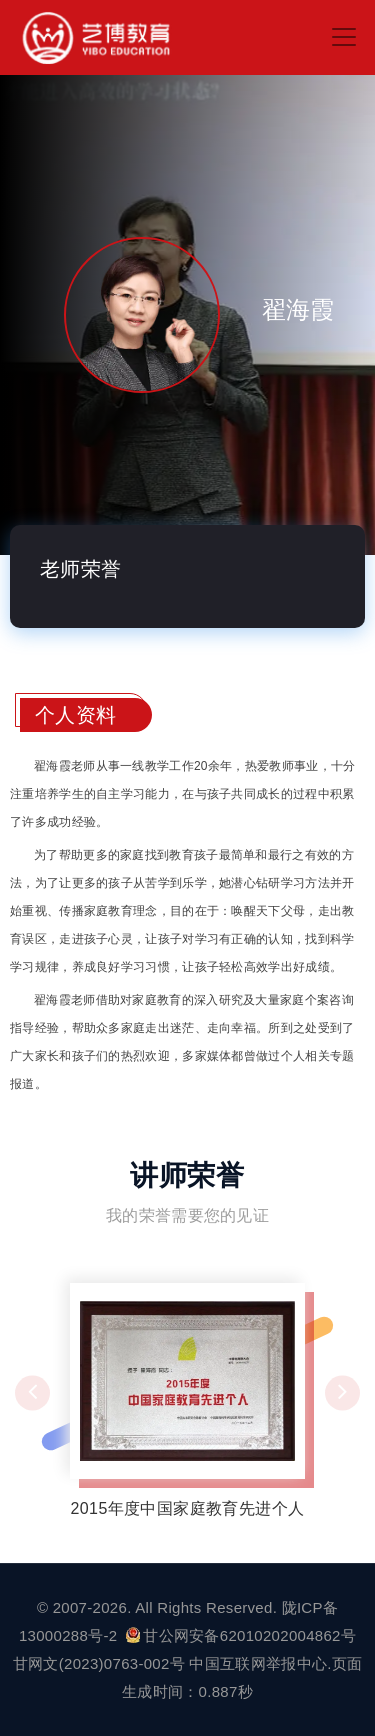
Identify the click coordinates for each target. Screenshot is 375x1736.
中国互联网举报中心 (258, 1663)
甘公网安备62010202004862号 (241, 1635)
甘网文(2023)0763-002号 (99, 1663)
